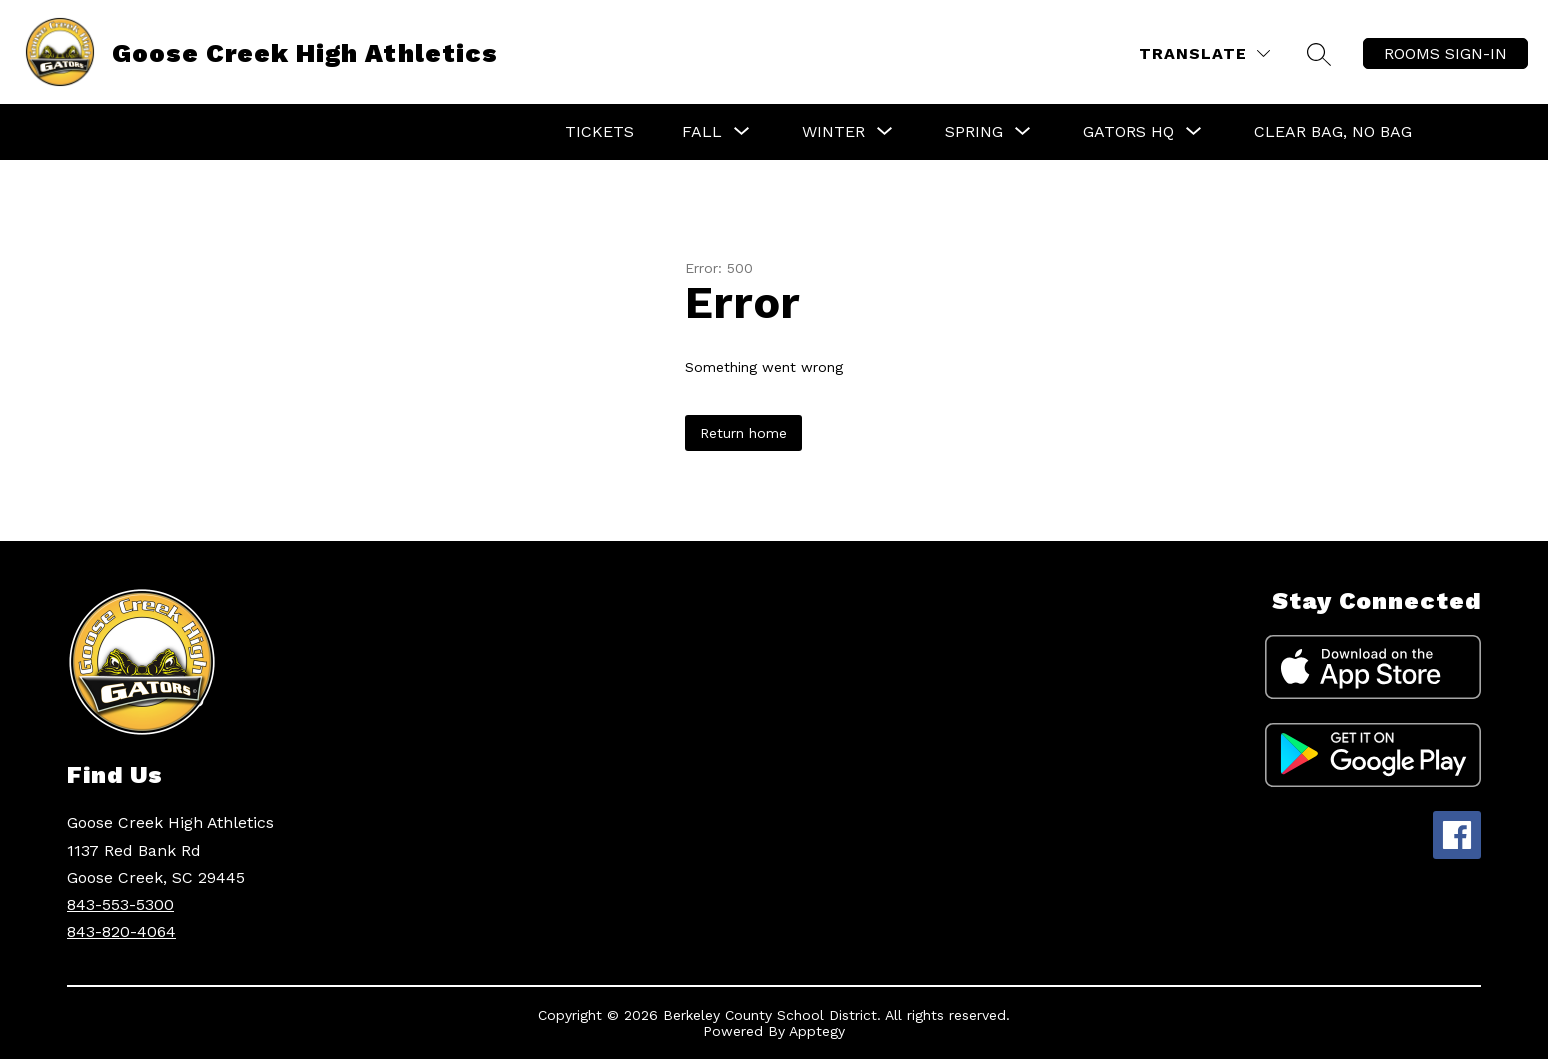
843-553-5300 (120, 904)
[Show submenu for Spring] (974, 132)
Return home (743, 433)
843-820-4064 (121, 931)
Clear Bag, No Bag (1333, 131)
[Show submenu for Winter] (833, 132)
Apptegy (817, 1031)
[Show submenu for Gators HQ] (1128, 132)
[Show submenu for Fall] (702, 132)
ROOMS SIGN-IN (1445, 53)
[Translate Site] (1204, 53)
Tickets (599, 131)
